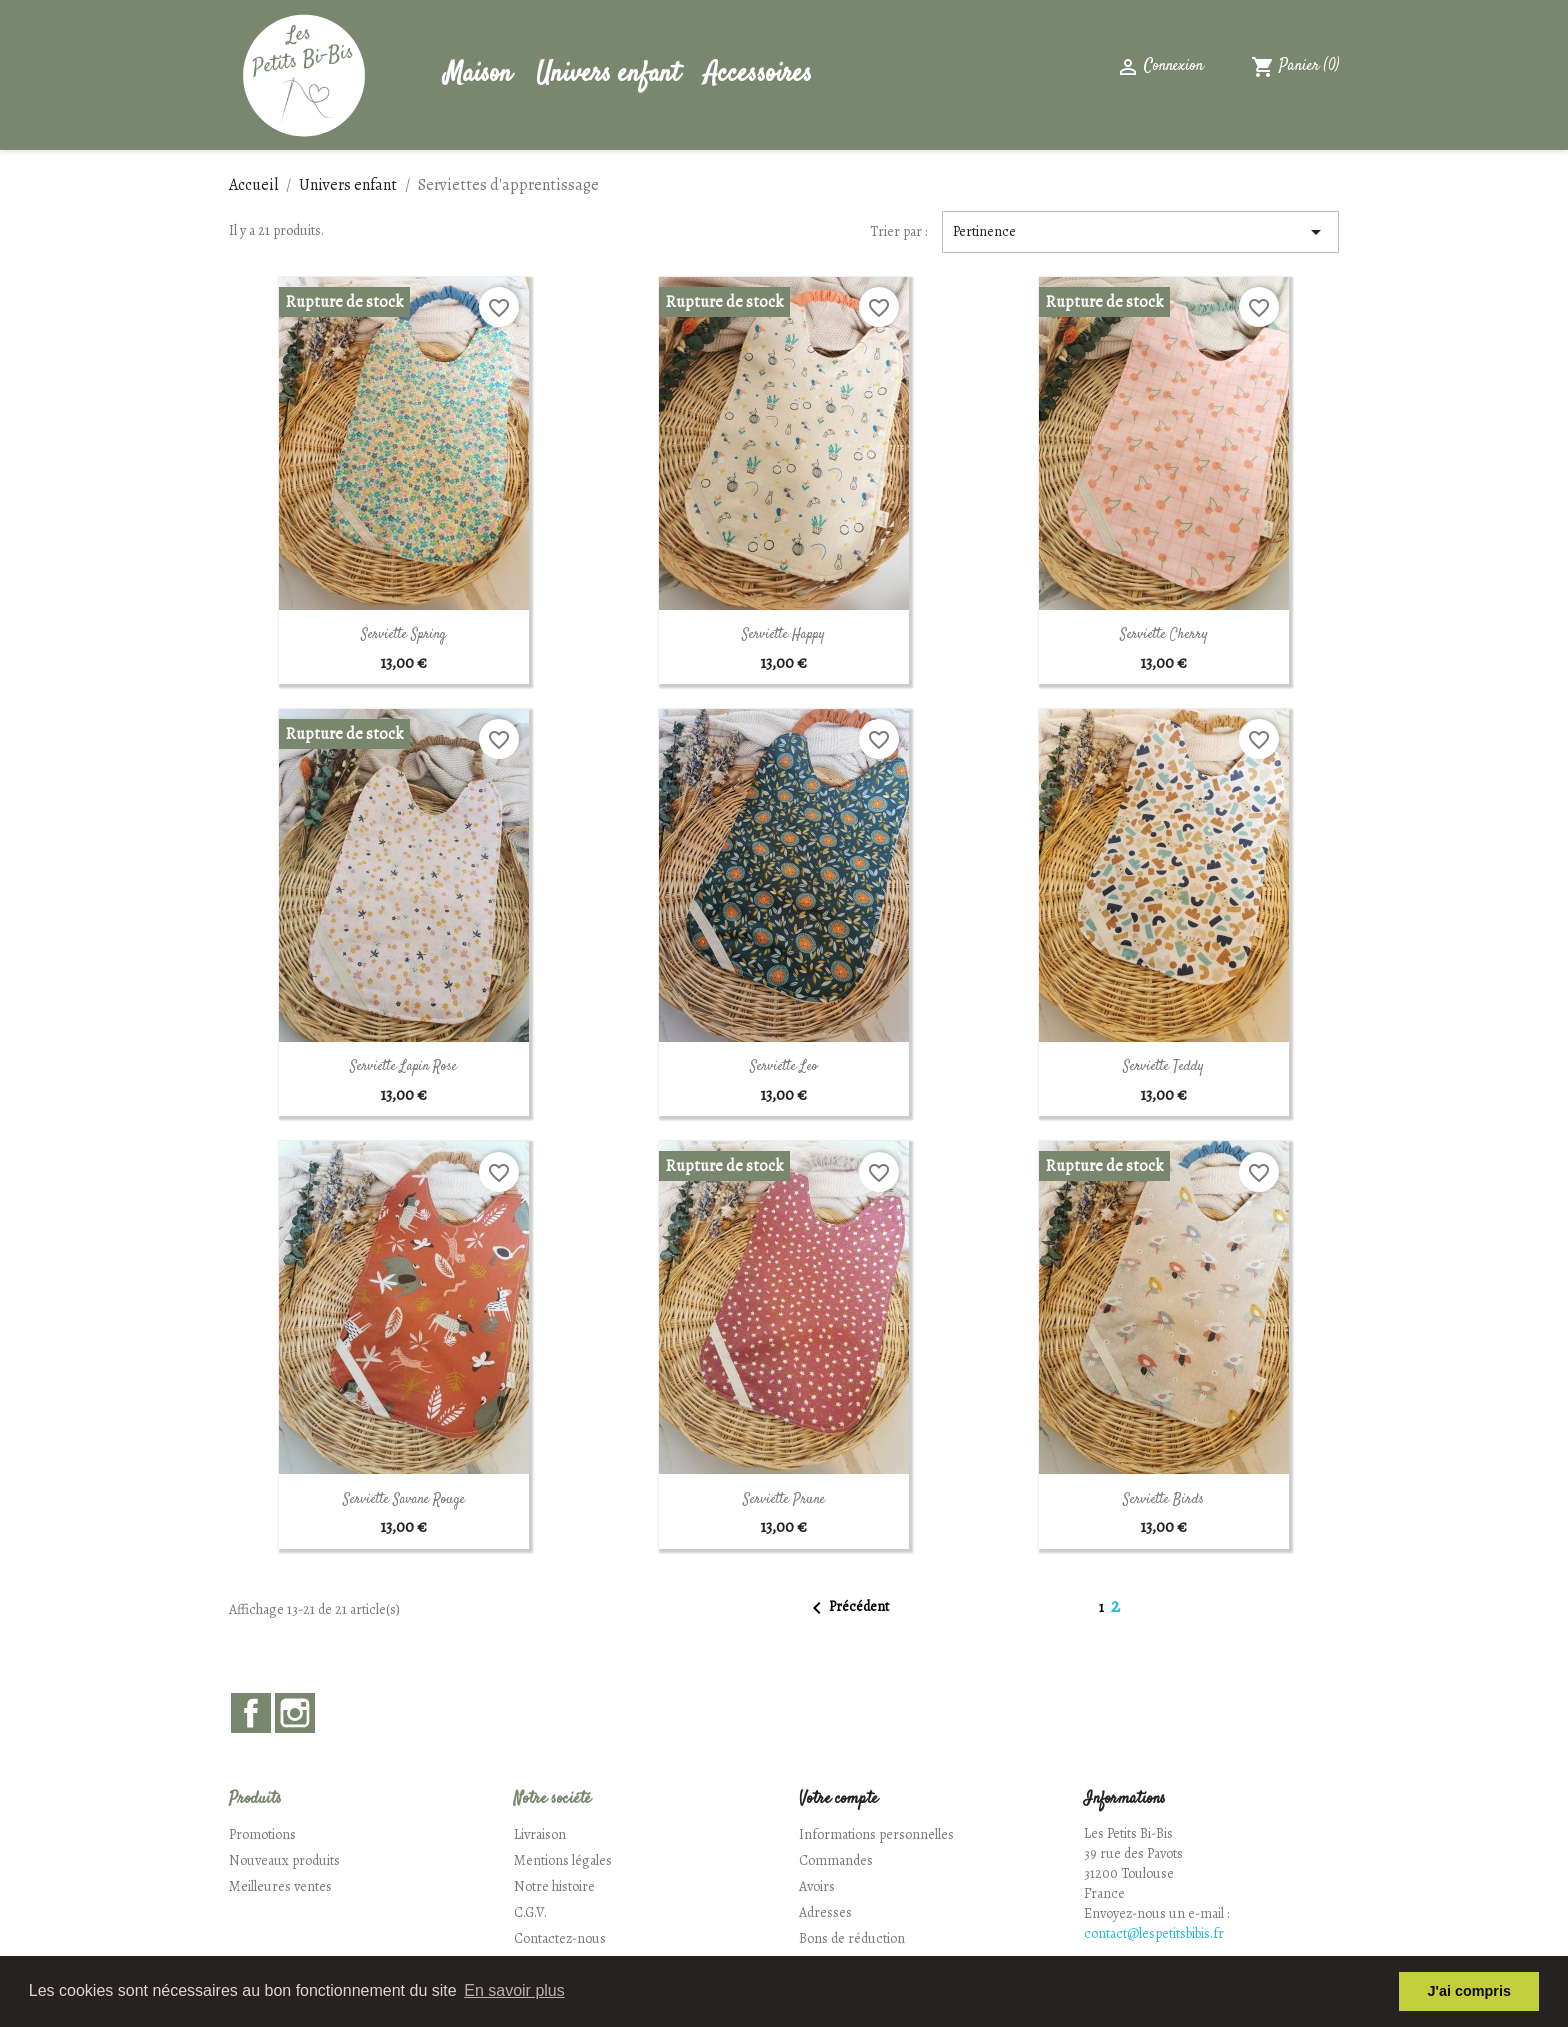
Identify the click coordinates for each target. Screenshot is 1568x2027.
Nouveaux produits (284, 1860)
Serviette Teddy (1163, 1067)
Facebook (251, 1713)
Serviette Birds (1163, 1500)
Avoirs (817, 1886)
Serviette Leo (784, 1067)
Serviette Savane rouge (404, 1500)
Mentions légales (563, 1860)
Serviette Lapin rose (403, 1067)
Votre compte (838, 1799)
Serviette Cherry (1164, 635)
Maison (478, 74)
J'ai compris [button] (1468, 1991)
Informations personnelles (876, 1834)
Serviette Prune (784, 1500)
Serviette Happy (783, 635)
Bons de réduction (852, 1938)
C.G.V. (530, 1912)
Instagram (295, 1713)
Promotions (262, 1834)
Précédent (847, 1608)
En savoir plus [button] (514, 1990)
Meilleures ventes (280, 1886)
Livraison (540, 1834)
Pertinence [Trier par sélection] (1141, 232)
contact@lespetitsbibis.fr (1154, 1933)
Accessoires (758, 74)
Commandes (836, 1860)
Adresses (825, 1912)
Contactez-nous (560, 1938)
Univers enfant (608, 74)
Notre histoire (554, 1886)
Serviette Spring (403, 635)
